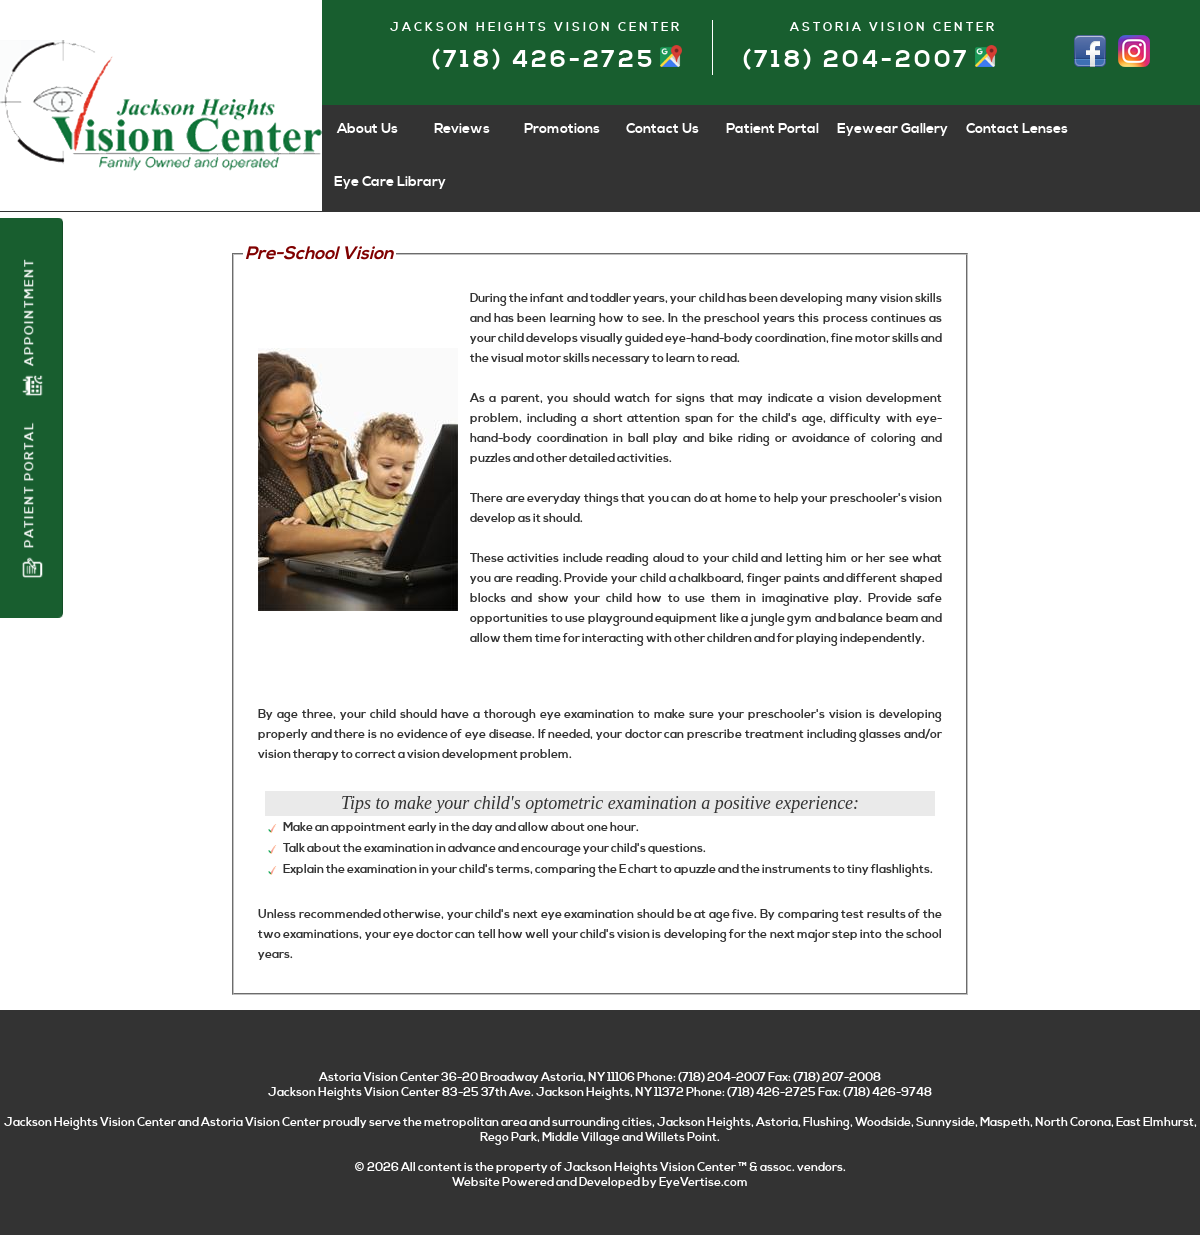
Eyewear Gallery (892, 129)
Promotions (562, 129)
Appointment (32, 327)
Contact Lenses (1017, 129)
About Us (367, 129)
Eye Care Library (390, 182)
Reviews (462, 129)
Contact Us (662, 129)
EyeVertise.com (703, 1182)
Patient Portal (32, 499)
